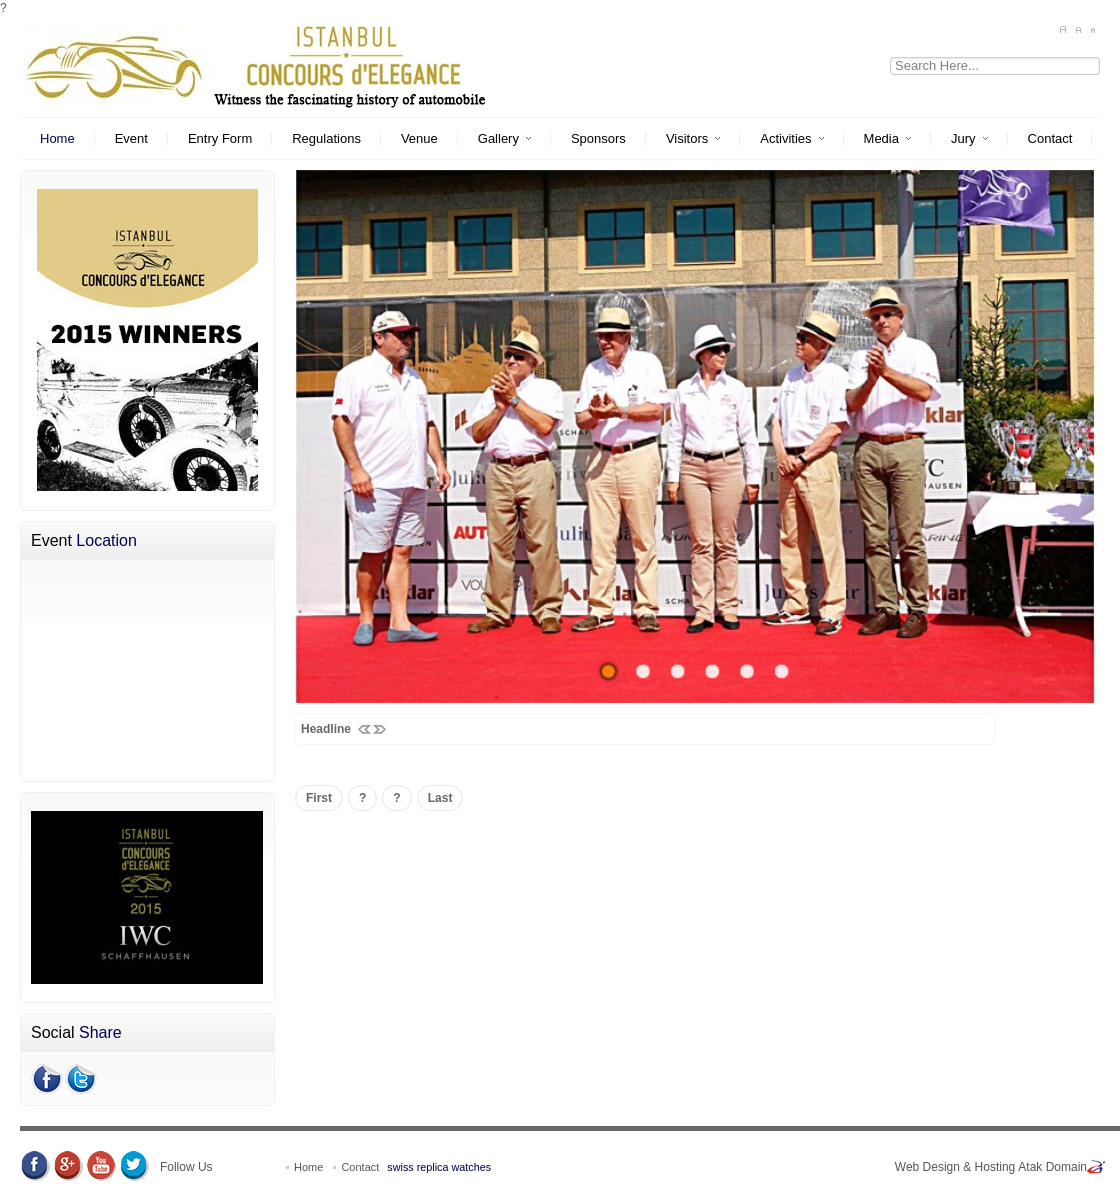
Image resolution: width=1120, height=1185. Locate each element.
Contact (360, 1167)
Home (310, 1167)
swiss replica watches (439, 1167)
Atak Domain (1052, 1167)
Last (440, 798)
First (319, 798)
